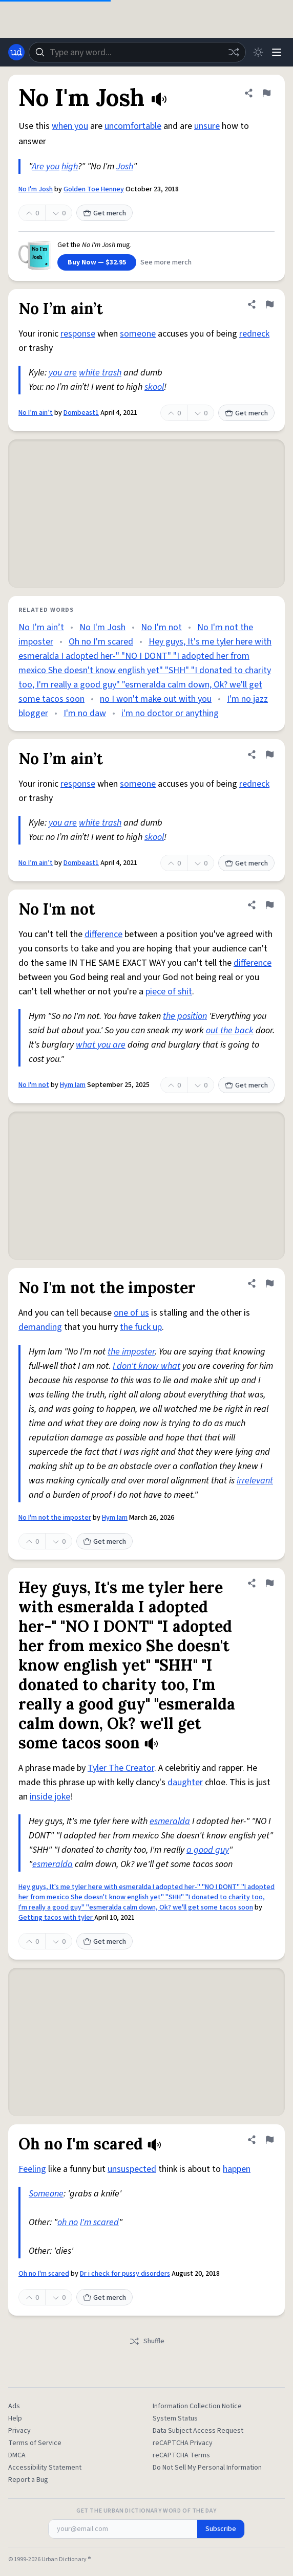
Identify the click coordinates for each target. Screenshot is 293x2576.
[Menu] (276, 52)
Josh (124, 166)
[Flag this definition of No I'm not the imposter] (269, 1283)
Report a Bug (28, 2480)
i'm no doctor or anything (170, 713)
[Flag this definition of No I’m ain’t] (269, 304)
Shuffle (146, 2341)
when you (70, 126)
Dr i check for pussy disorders (125, 2274)
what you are (100, 1044)
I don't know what (146, 1366)
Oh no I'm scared (101, 641)
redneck (254, 333)
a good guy (207, 1850)
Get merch (104, 213)
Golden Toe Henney (94, 189)
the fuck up (141, 1327)
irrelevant (255, 1480)
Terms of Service (34, 2443)
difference (103, 934)
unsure (207, 126)
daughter (185, 1782)
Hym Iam (73, 1085)
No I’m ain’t (35, 413)
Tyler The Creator (121, 1768)
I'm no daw (85, 713)
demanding (40, 1327)
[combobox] (137, 52)
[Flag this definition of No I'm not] (269, 905)
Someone (46, 2193)
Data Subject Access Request (198, 2431)
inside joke (50, 1796)
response (77, 333)
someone (138, 333)
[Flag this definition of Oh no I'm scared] (269, 2139)
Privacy (19, 2431)
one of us (131, 1312)
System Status (175, 2418)
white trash (100, 372)
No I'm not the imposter (54, 1518)
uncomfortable (132, 126)
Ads (14, 2406)
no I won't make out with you (156, 699)
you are (63, 372)
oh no (67, 2222)
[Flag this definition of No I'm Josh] (266, 93)
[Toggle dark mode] (258, 52)
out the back (230, 1030)
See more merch (166, 262)
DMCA (17, 2455)
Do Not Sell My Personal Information (207, 2467)
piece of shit (168, 991)
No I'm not (161, 627)
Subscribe (220, 2529)
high (69, 166)
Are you (45, 166)
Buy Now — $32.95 (97, 262)
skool (154, 387)
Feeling (32, 2169)
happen (236, 2169)
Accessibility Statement (44, 2467)
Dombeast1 (81, 413)
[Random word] (233, 52)
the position (185, 1016)
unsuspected (132, 2169)
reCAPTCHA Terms (181, 2455)
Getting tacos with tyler (56, 1918)
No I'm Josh (35, 189)
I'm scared (99, 2222)
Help (15, 2418)
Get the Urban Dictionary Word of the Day (146, 2511)
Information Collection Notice (197, 2406)
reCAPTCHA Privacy (183, 2443)
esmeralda (170, 1821)
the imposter (131, 1351)
